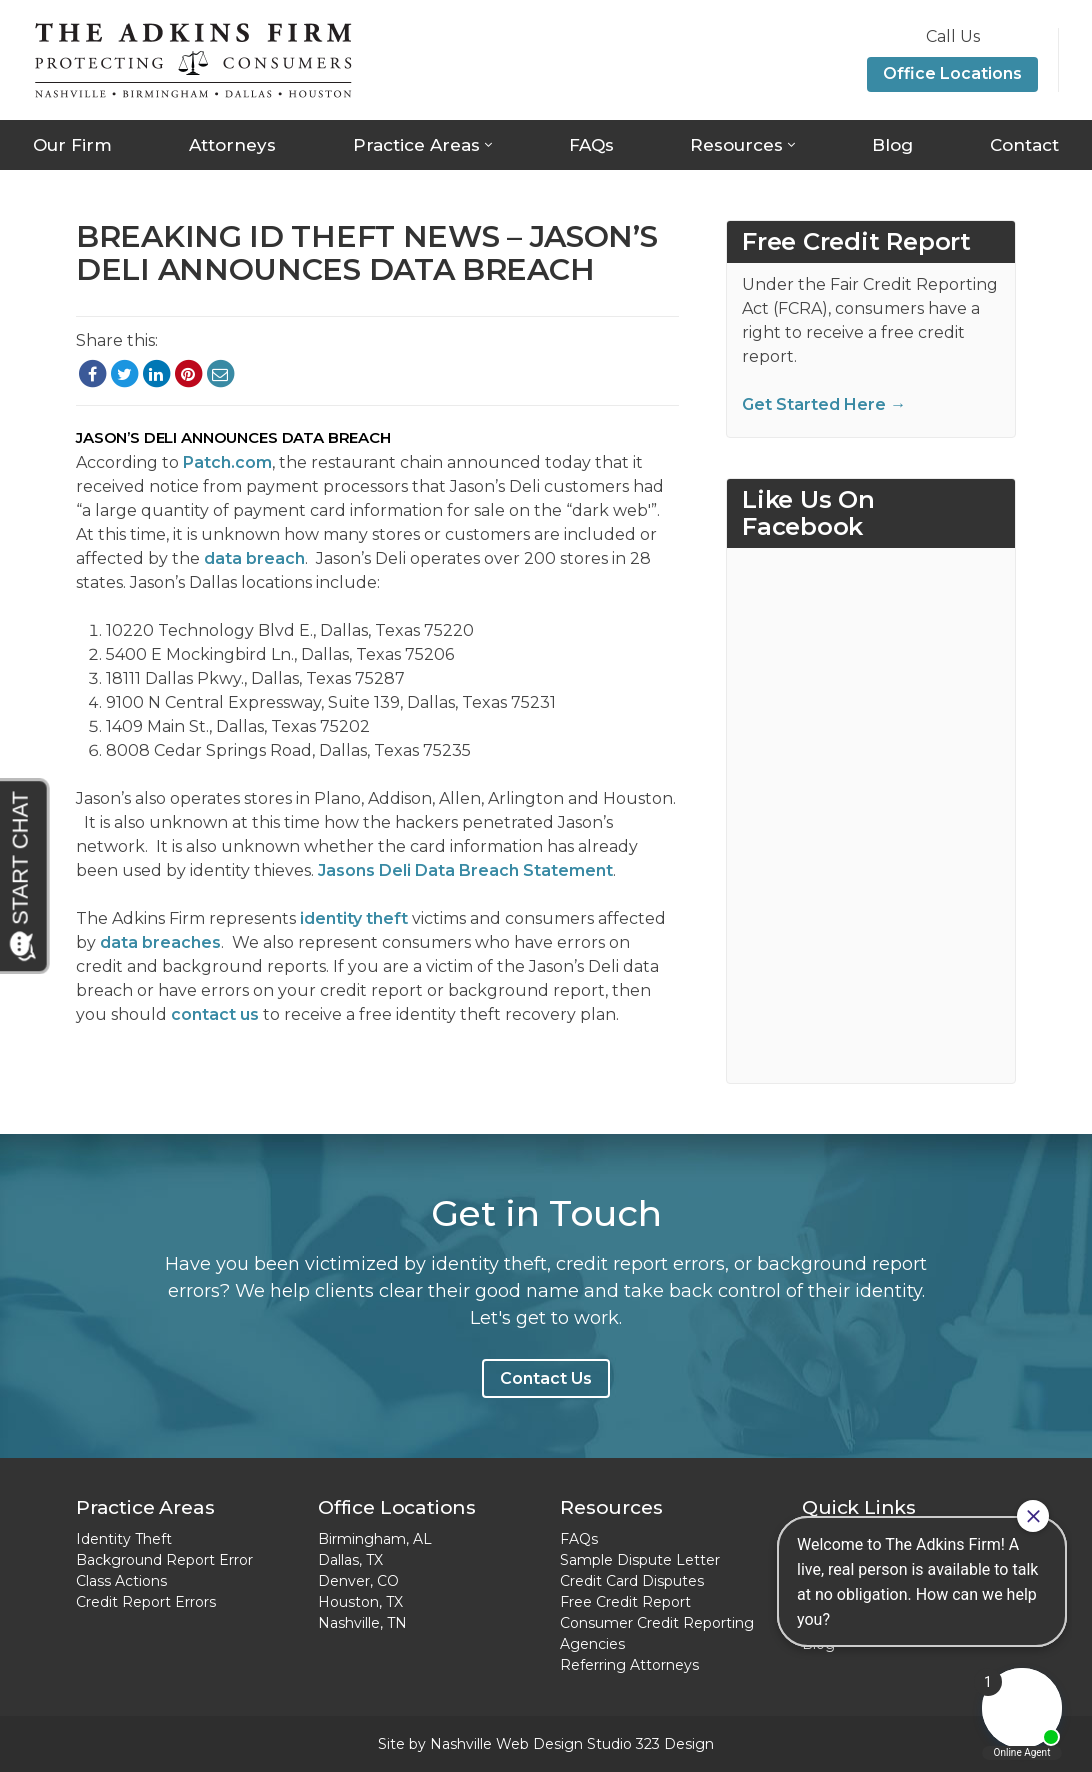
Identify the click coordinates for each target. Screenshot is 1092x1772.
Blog (892, 145)
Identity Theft (124, 1539)
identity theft (354, 918)
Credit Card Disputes (632, 1581)
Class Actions (121, 1581)
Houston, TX (360, 1602)
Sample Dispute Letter (640, 1560)
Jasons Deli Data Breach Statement (465, 870)
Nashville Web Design (506, 1744)
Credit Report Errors (146, 1602)
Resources (736, 145)
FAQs (591, 145)
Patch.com (227, 462)
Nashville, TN (362, 1623)
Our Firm (72, 145)
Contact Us (546, 1378)
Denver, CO (358, 1581)
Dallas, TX (350, 1560)
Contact (1024, 145)
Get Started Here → (824, 404)
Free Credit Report (625, 1602)
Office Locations (952, 73)
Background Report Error (164, 1560)
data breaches (160, 942)
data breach (254, 558)
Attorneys (232, 145)
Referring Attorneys (629, 1665)
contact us (215, 1014)
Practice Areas (416, 145)
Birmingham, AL (375, 1539)
